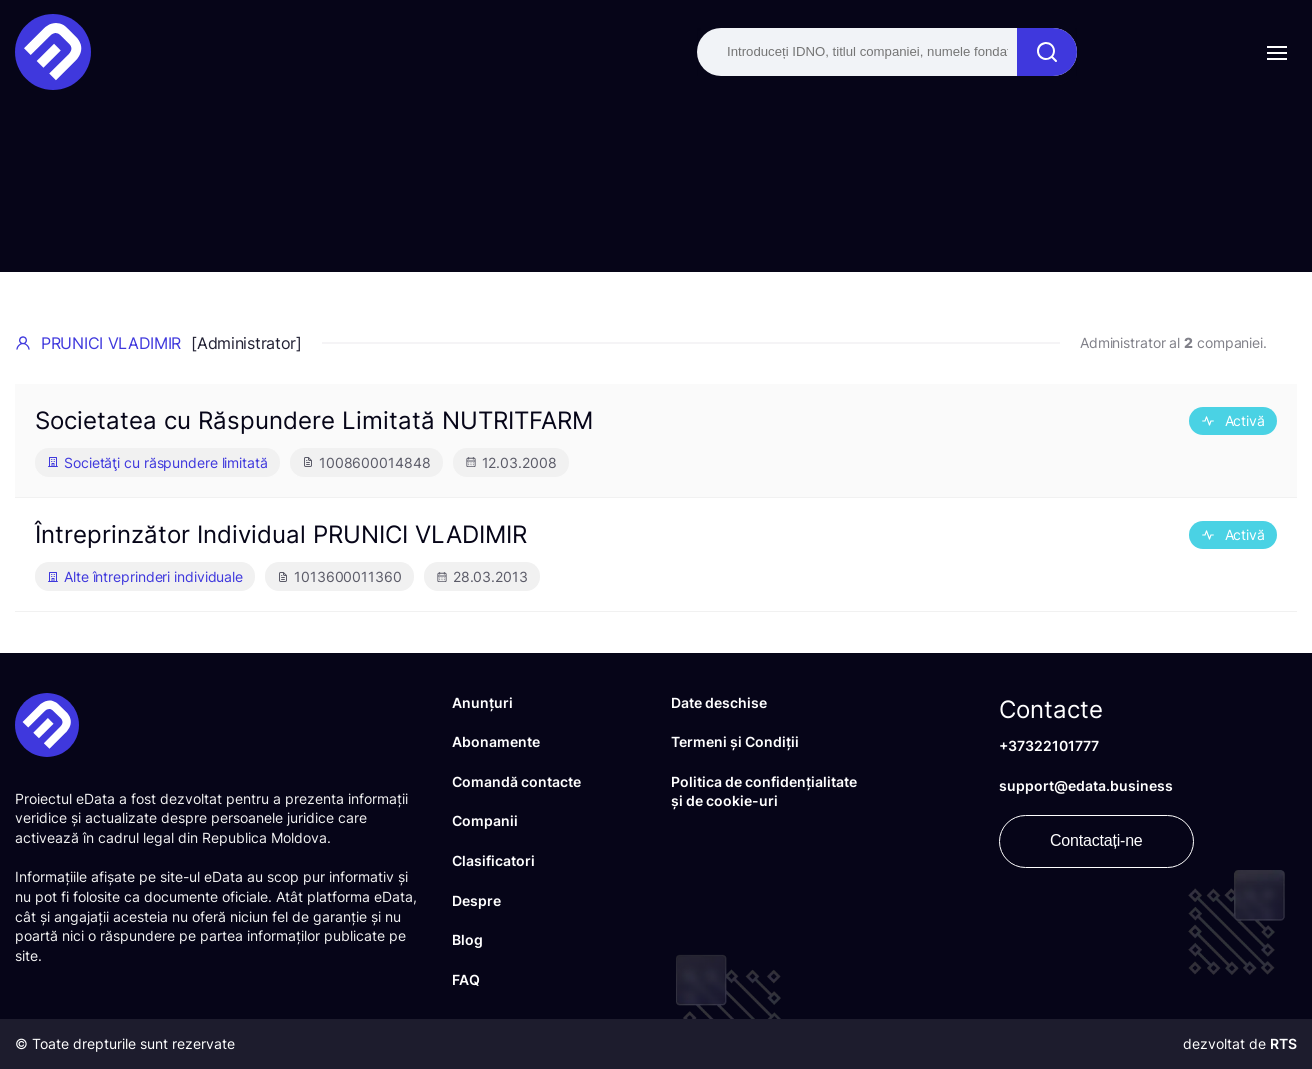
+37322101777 (1049, 745)
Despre (476, 900)
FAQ (466, 979)
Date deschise (719, 702)
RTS (1283, 1043)
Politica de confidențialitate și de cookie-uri (764, 791)
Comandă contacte (516, 781)
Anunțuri (482, 702)
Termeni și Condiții (735, 741)
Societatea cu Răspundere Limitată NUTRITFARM (314, 420)
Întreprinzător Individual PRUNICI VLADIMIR (281, 534)
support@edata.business (1086, 785)
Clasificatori (493, 860)
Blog (467, 939)
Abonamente (496, 741)
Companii (485, 820)
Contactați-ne (1096, 840)
